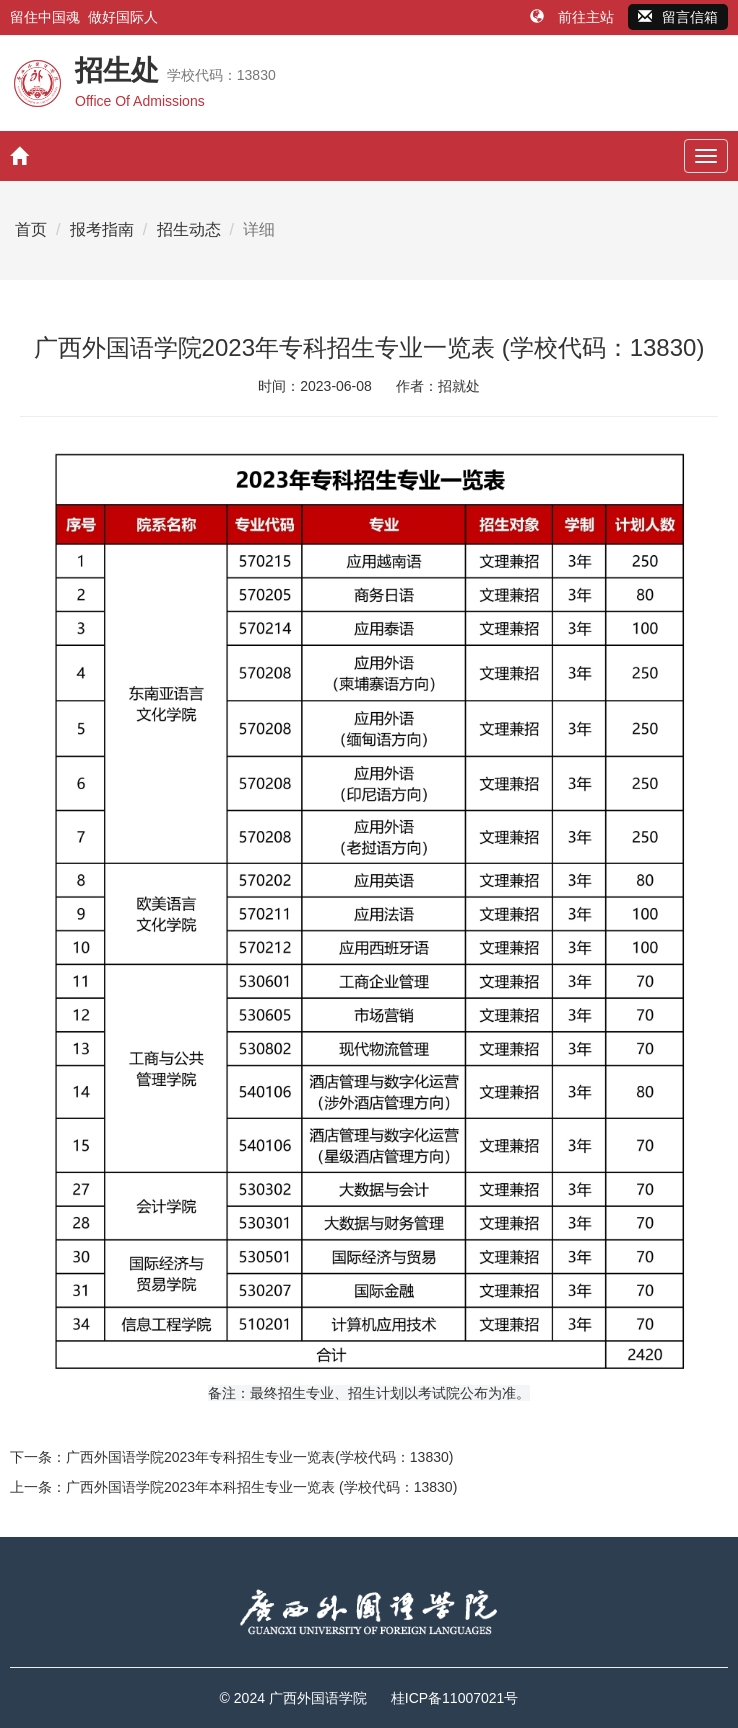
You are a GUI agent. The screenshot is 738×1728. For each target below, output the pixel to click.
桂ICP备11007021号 (455, 1698)
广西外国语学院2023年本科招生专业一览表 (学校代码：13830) (261, 1487)
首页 (31, 229)
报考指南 (102, 229)
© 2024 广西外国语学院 (293, 1698)
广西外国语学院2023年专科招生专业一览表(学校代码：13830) (259, 1457)
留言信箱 (678, 17)
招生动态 (189, 229)
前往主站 (574, 17)
